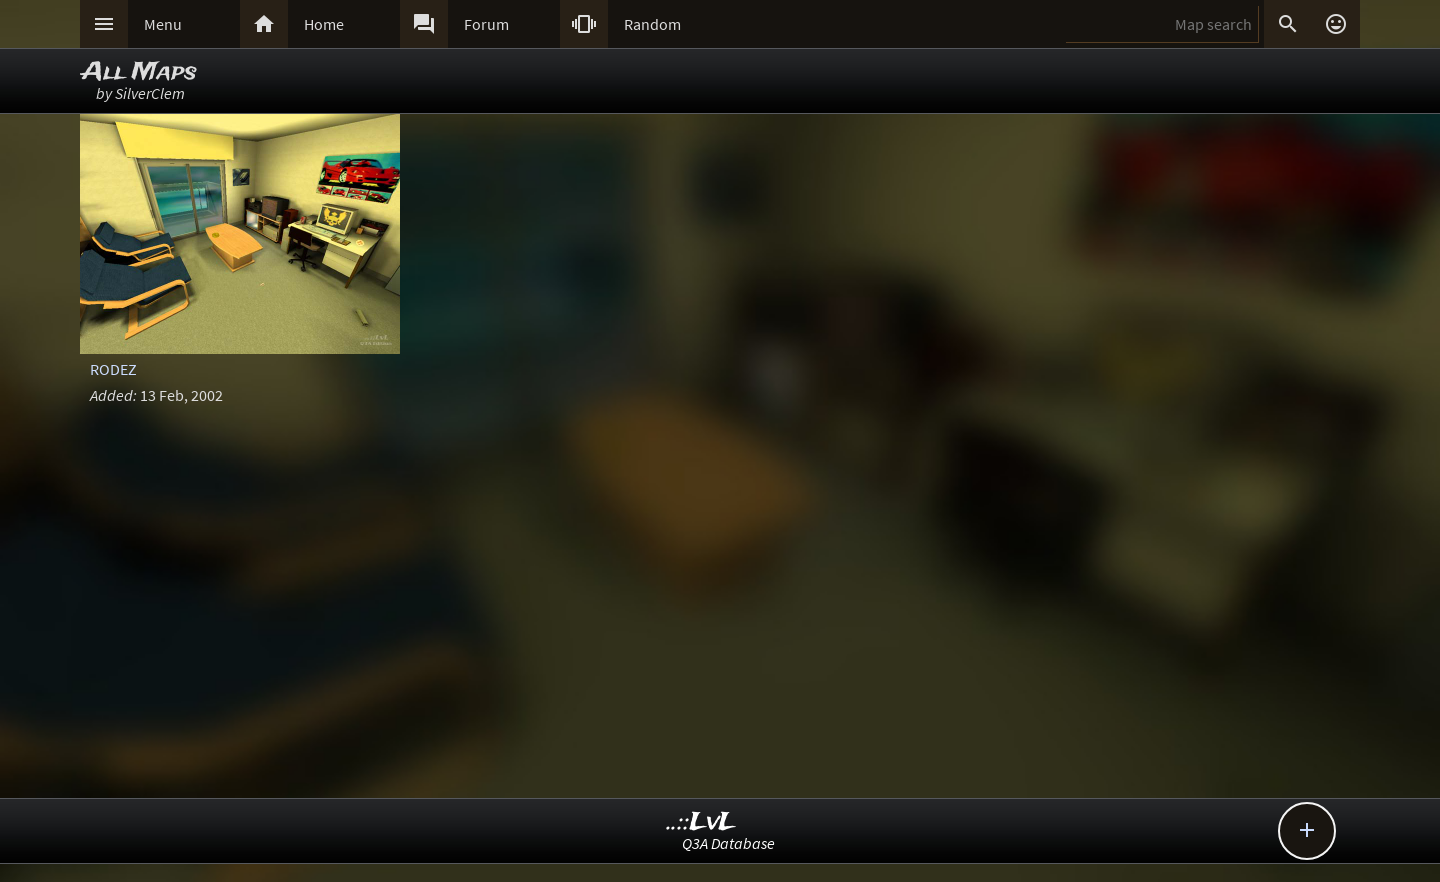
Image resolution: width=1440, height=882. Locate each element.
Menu (163, 24)
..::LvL (701, 822)
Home (324, 24)
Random (652, 24)
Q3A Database (728, 843)
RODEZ (113, 369)
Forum (486, 24)
